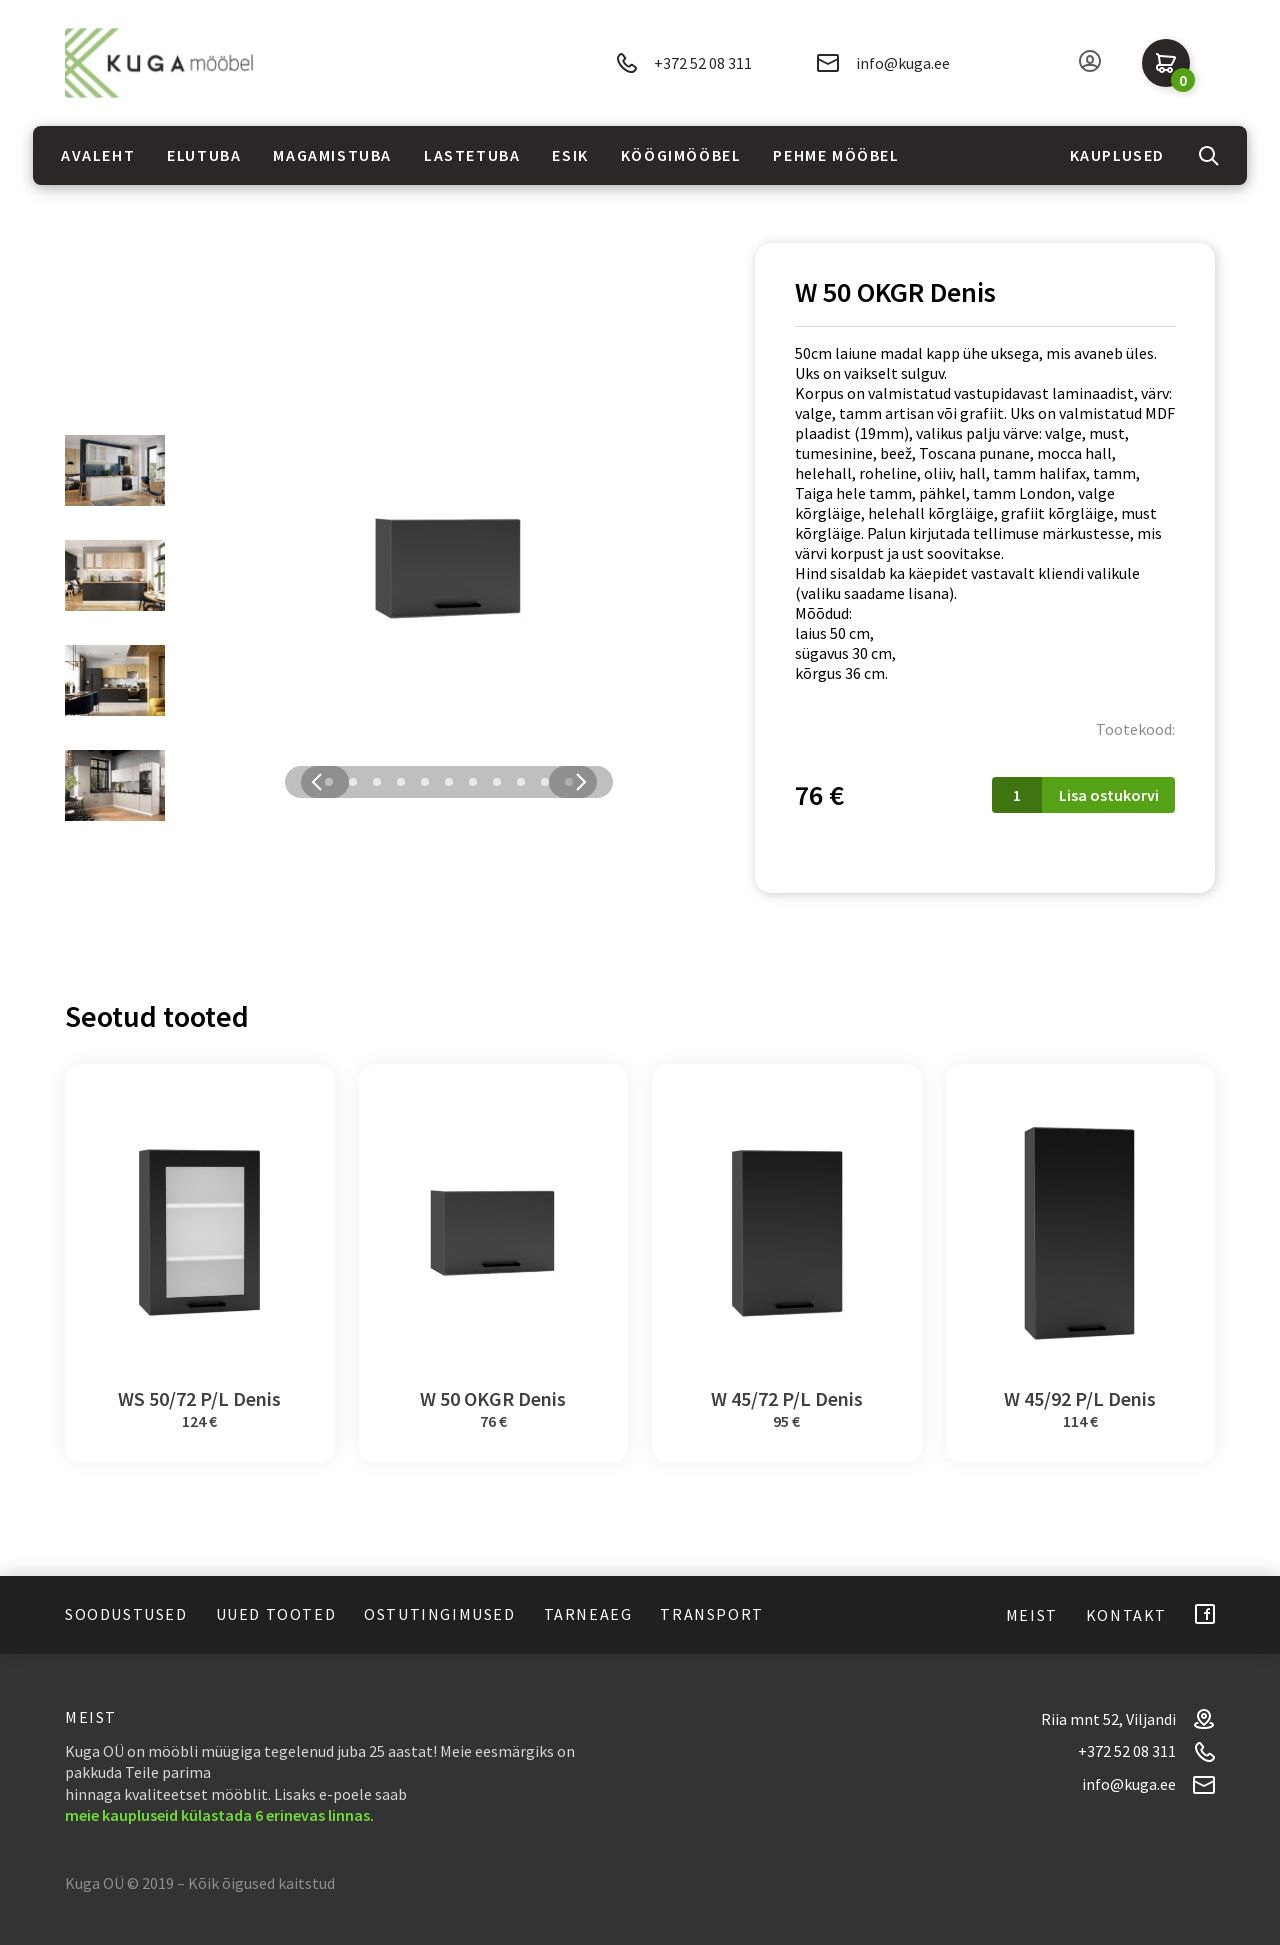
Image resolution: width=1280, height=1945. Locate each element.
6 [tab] (449, 782)
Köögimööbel (681, 155)
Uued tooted (276, 1614)
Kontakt (1126, 1615)
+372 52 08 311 (684, 63)
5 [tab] (425, 782)
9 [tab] (521, 782)
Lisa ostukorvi (1109, 795)
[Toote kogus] (1017, 795)
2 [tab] (353, 782)
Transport (711, 1614)
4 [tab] (401, 782)
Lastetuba (472, 155)
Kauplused (1117, 155)
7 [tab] (473, 782)
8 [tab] (497, 782)
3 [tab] (377, 782)
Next (581, 782)
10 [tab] (545, 782)
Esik (570, 155)
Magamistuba (332, 155)
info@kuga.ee (883, 63)
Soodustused (126, 1614)
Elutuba (204, 155)
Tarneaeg (588, 1614)
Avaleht (98, 155)
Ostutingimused (439, 1614)
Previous (317, 782)
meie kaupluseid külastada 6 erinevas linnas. (219, 1815)
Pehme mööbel (836, 155)
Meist (1032, 1615)
